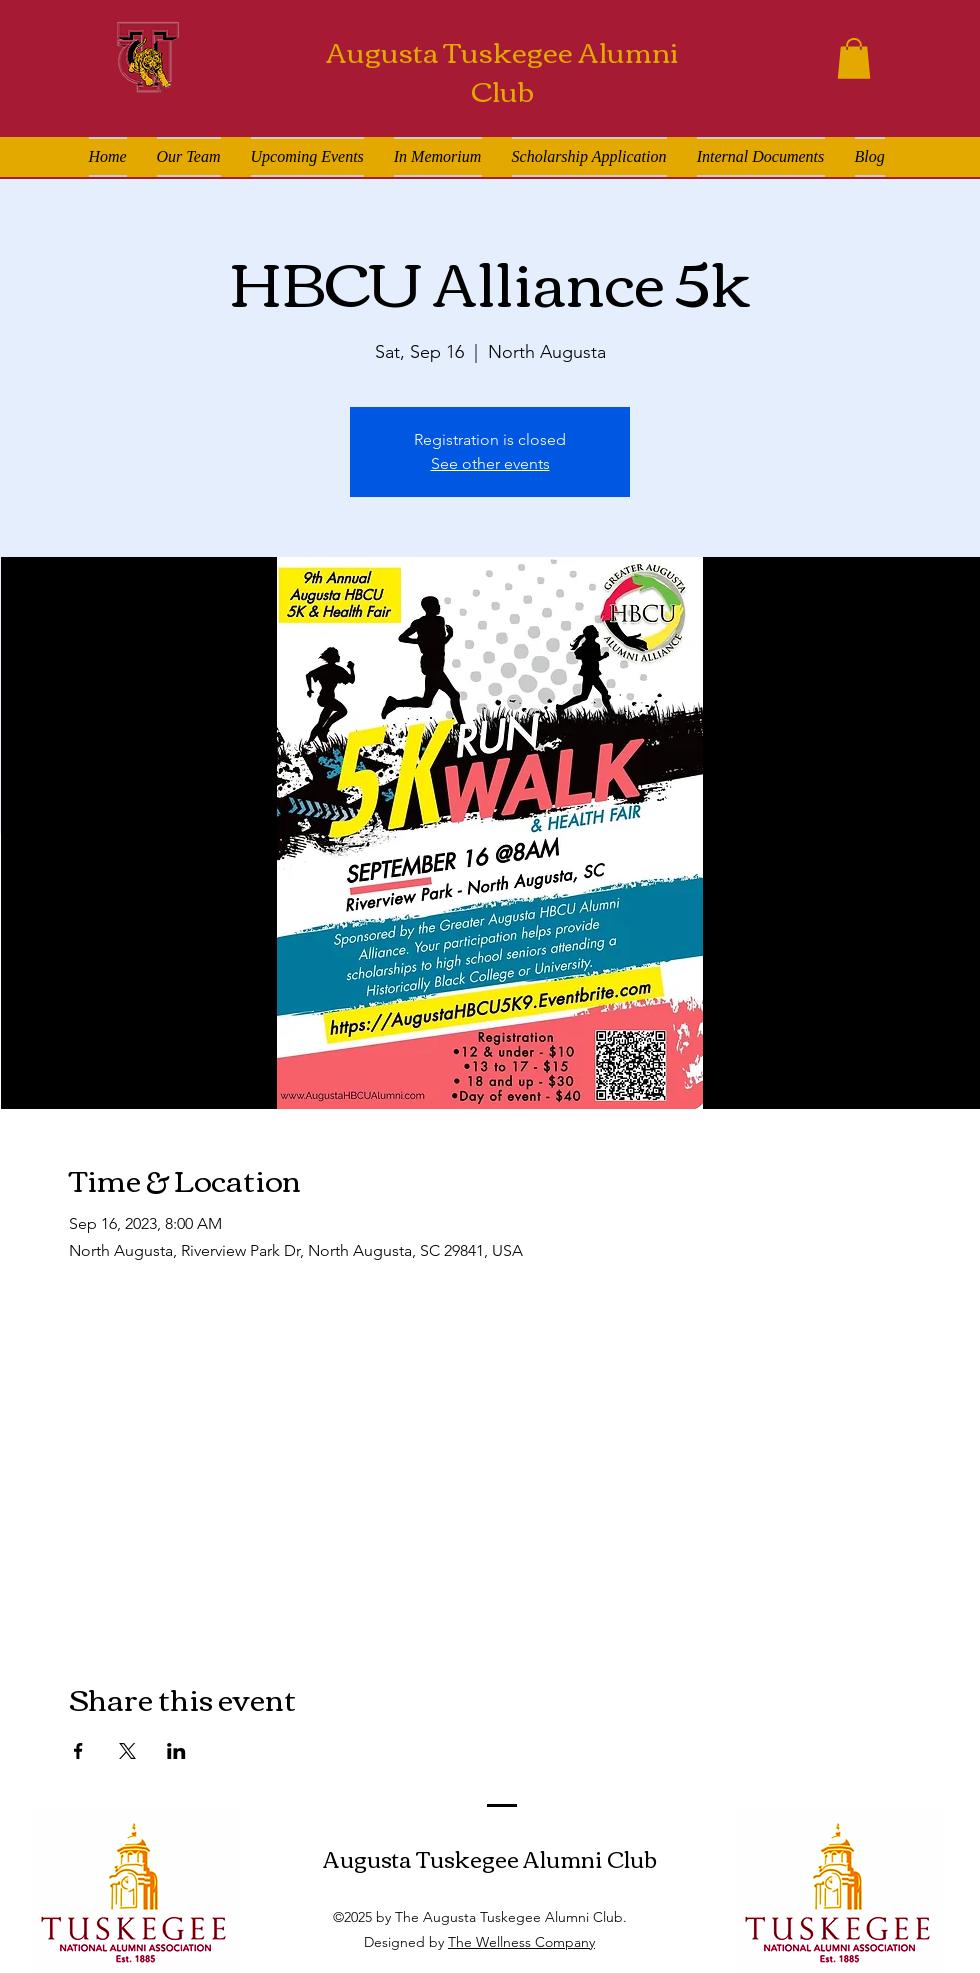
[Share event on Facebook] (78, 1751)
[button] (854, 58)
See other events (490, 463)
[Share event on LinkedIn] (176, 1751)
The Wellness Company (521, 1942)
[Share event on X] (127, 1751)
